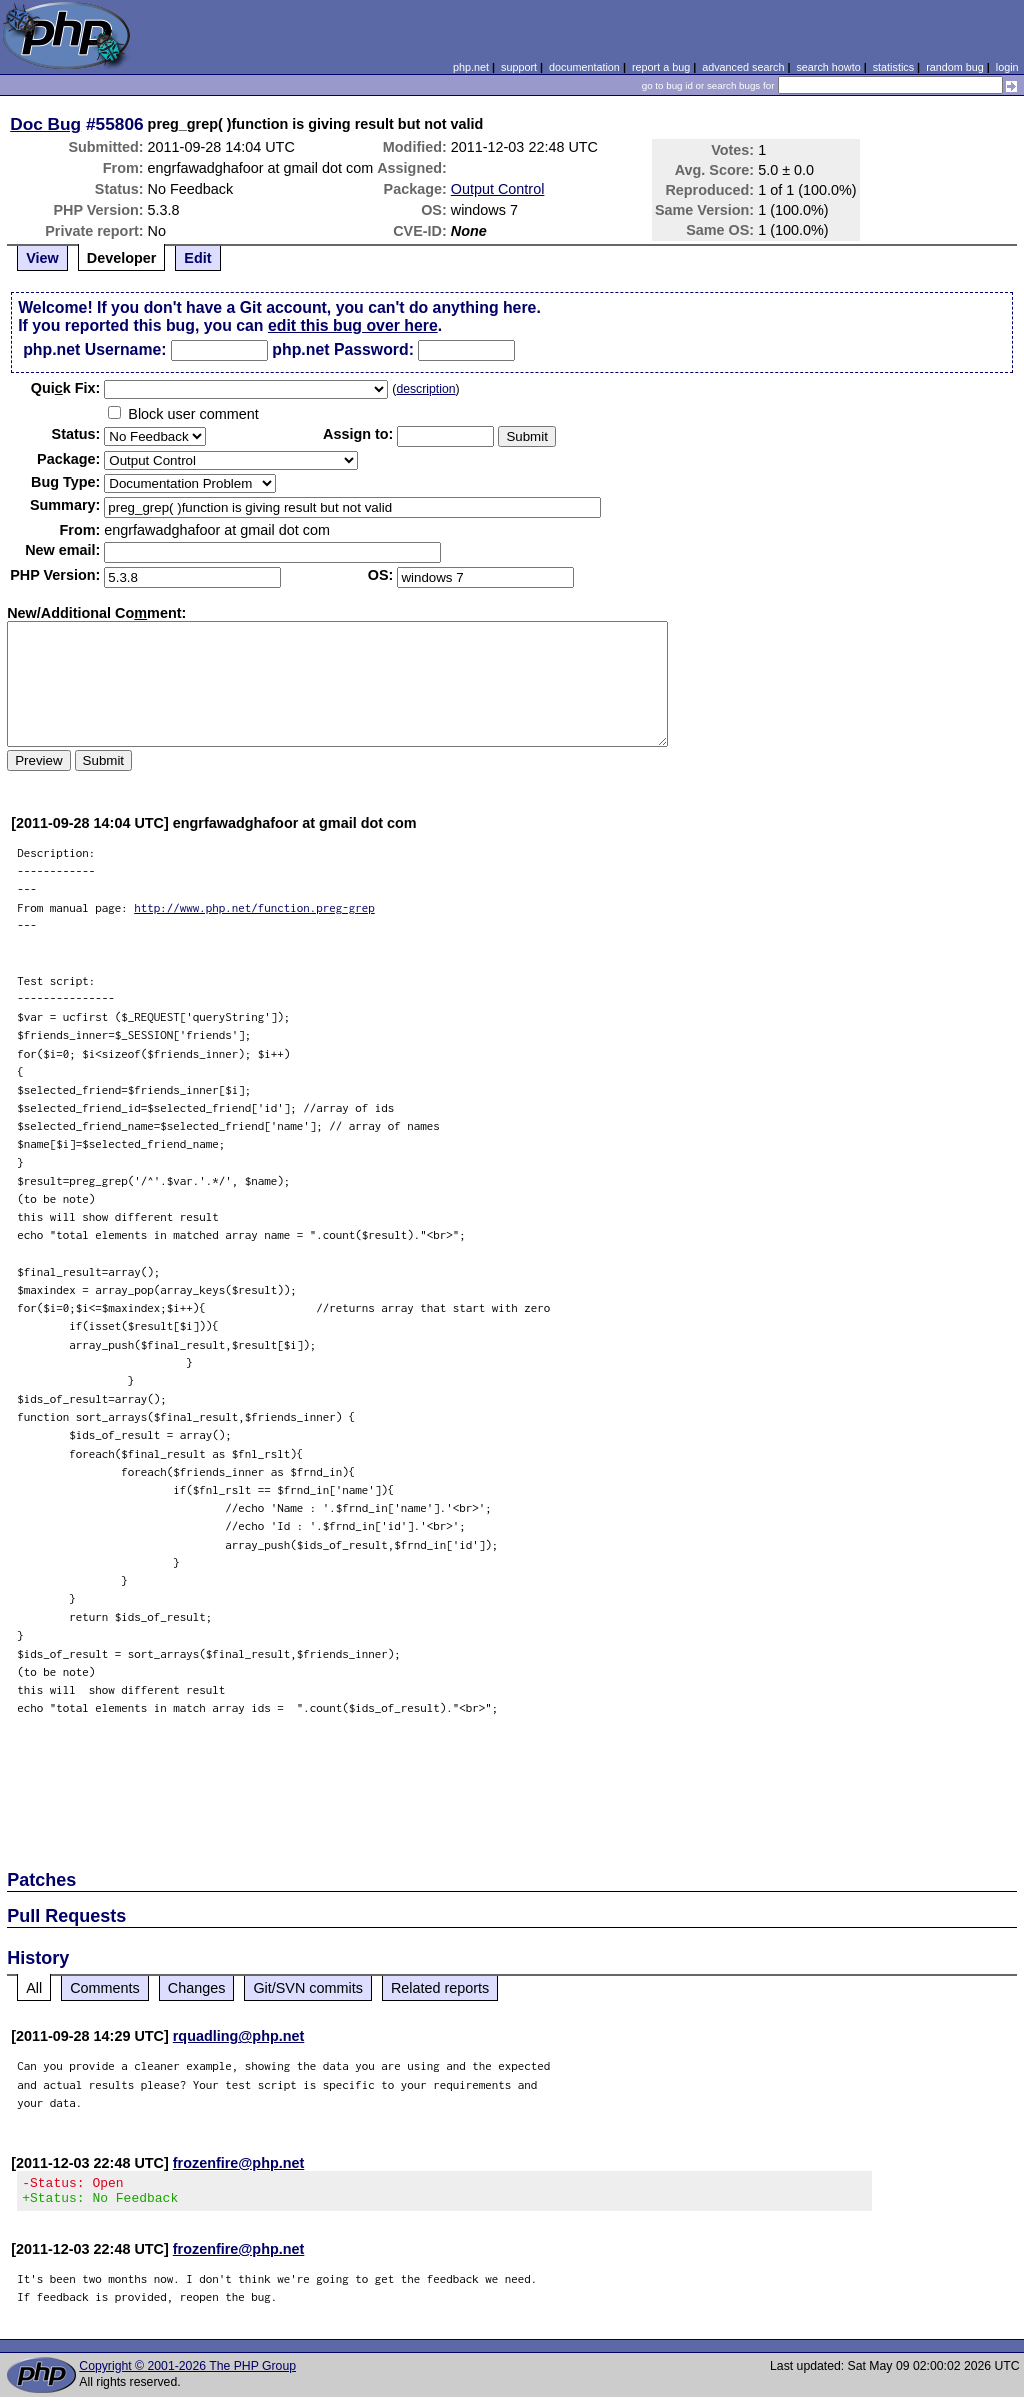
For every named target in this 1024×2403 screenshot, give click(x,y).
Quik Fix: (66, 388)
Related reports (440, 1988)
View (42, 258)
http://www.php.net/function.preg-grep (254, 907)
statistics (893, 67)
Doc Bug (45, 124)
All (34, 1988)
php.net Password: (343, 349)
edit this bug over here (353, 325)
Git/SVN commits (308, 1988)
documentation (584, 67)
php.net (471, 67)
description (425, 389)
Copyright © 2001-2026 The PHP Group (187, 2372)
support (519, 67)
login (1007, 67)
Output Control (498, 189)
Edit (197, 258)
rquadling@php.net (239, 2036)
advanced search (743, 67)
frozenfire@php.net (239, 2163)
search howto (828, 67)
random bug (955, 67)
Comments (105, 1988)
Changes (197, 1988)
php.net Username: (94, 349)
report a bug (661, 67)
